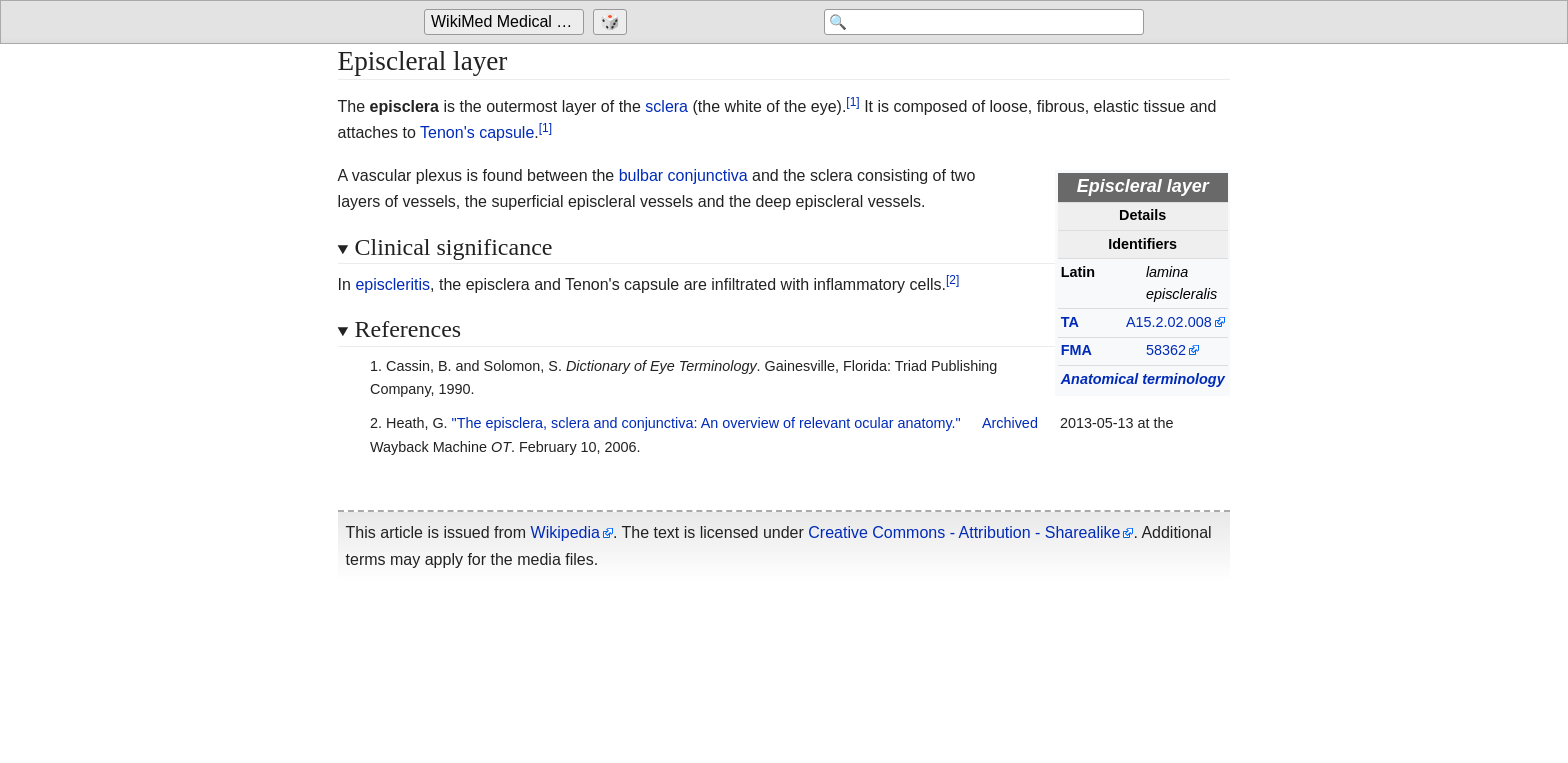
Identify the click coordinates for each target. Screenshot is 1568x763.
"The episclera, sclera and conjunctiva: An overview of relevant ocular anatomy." (706, 423)
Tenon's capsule (477, 132)
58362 (1166, 350)
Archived (1010, 423)
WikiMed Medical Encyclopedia (507, 21)
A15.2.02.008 (1169, 322)
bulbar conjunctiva (683, 175)
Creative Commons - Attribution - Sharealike (964, 532)
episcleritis (392, 284)
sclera (666, 106)
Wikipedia (565, 532)
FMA (1076, 350)
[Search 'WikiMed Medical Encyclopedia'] (984, 22)
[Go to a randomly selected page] (612, 22)
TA (1070, 322)
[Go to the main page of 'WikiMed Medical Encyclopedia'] (506, 22)
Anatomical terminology (1143, 379)
